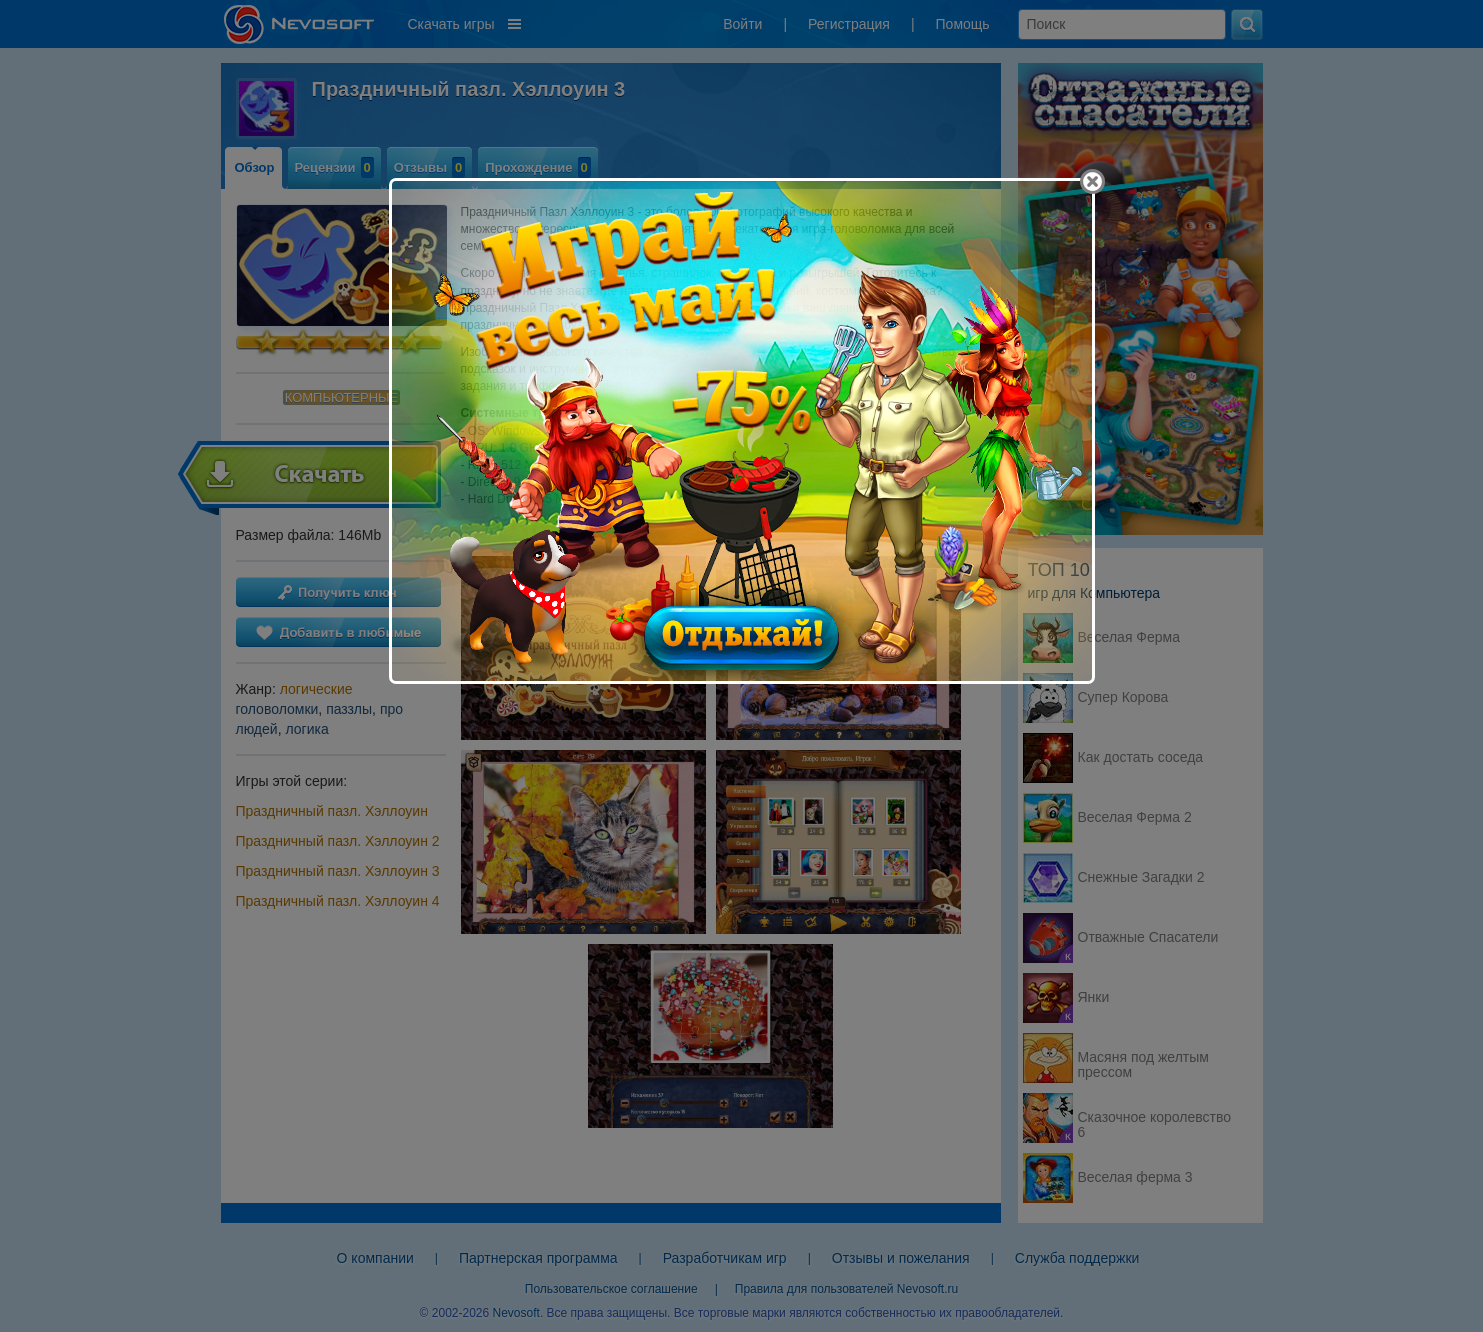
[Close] (1092, 181)
